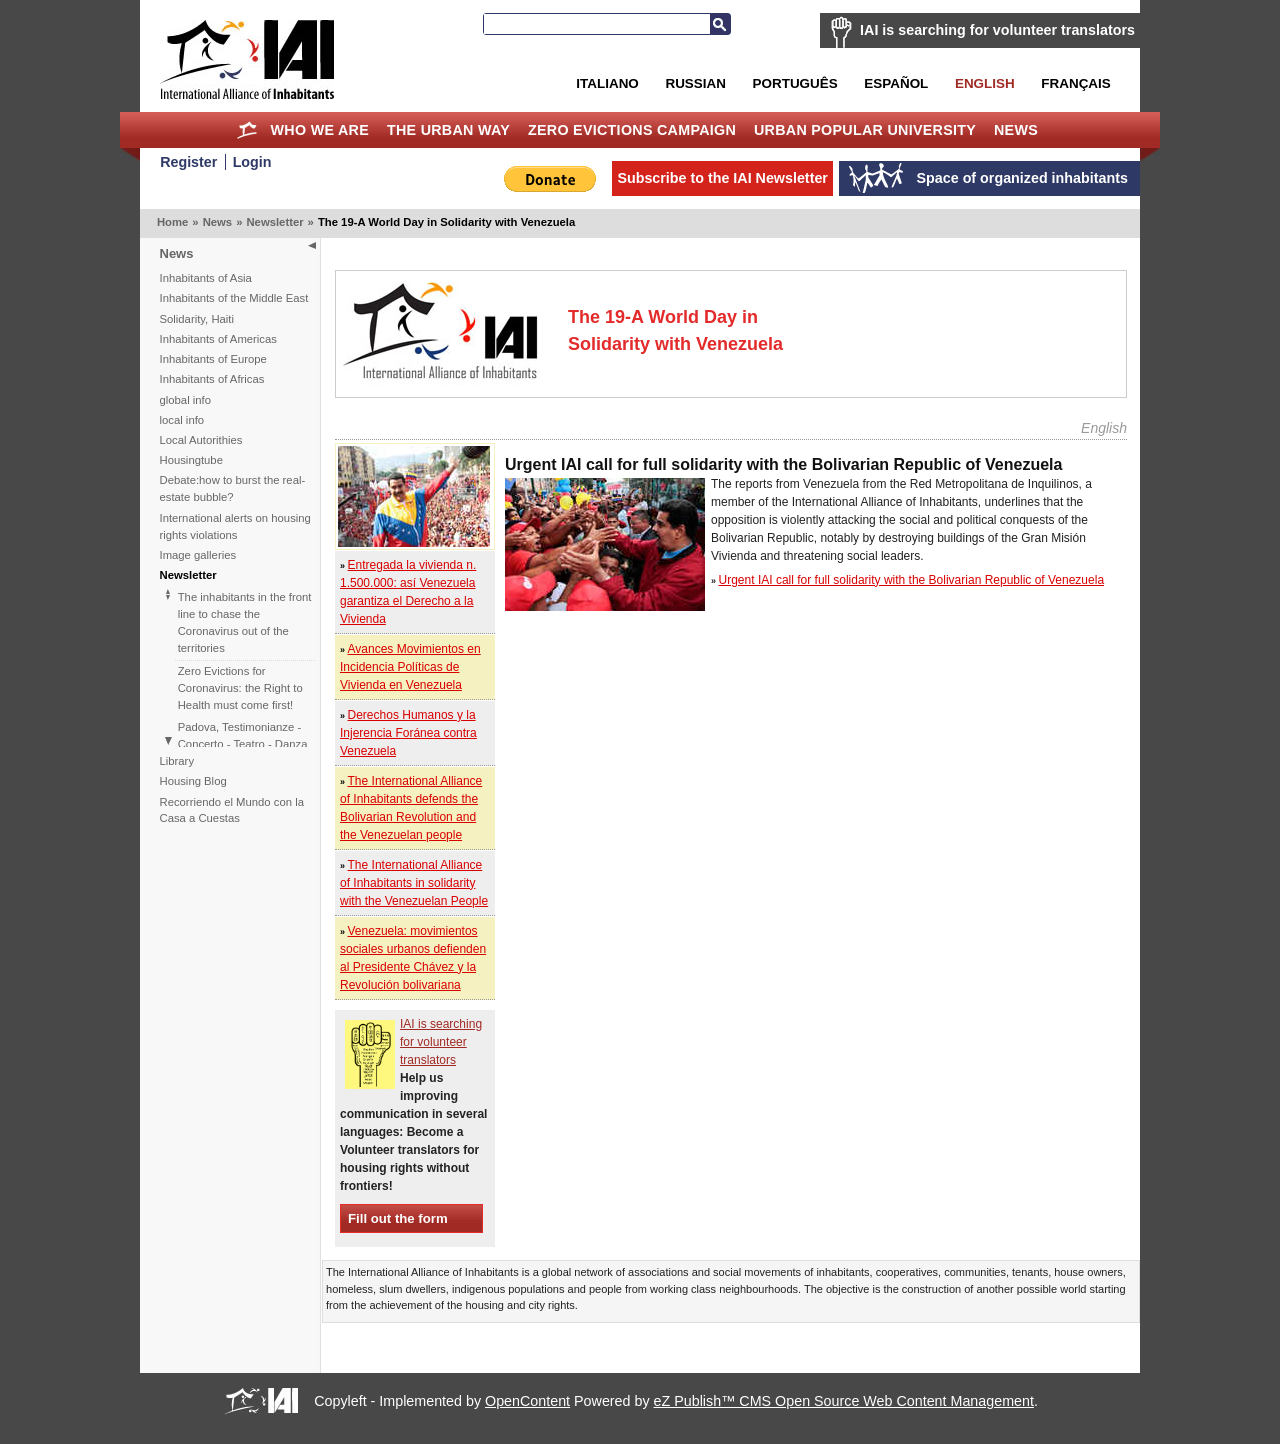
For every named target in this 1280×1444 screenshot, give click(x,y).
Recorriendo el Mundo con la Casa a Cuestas (232, 810)
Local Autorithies (201, 440)
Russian (695, 83)
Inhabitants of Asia (206, 278)
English (985, 83)
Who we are (320, 130)
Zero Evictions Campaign (632, 130)
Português (795, 83)
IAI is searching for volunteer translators (997, 30)
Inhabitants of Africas (212, 379)
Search (720, 24)
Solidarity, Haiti (197, 319)
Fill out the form (398, 1218)
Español (896, 83)
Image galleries (198, 555)
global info (186, 400)
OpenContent (527, 1401)
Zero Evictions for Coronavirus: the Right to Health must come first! (240, 688)
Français (1075, 83)
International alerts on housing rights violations (235, 526)
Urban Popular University (865, 130)
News (1016, 130)
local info (182, 420)
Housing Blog (193, 781)
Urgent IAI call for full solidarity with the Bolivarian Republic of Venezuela (912, 580)
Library (177, 761)
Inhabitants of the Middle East (234, 298)
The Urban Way (448, 130)
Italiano (607, 83)
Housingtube (191, 460)
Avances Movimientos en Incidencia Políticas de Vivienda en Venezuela (410, 667)
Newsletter (274, 222)
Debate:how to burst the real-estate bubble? (233, 488)
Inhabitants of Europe (213, 359)
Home (247, 130)
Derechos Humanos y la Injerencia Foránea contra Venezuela (408, 733)
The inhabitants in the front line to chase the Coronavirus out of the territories (245, 622)
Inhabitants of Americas (218, 339)
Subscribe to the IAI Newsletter (722, 178)
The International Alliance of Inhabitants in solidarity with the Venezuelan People (414, 883)
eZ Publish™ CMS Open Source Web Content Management (844, 1401)
